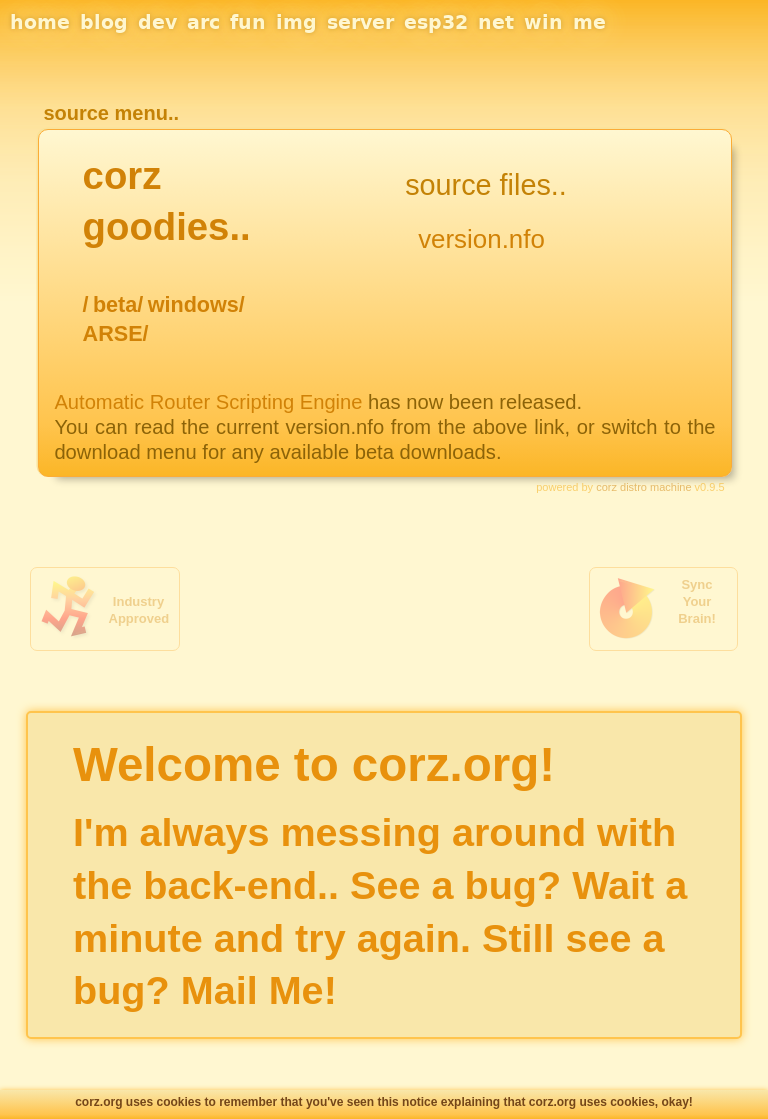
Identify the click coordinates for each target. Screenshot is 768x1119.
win (543, 22)
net (496, 22)
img (296, 22)
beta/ (118, 304)
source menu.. (111, 113)
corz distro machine (643, 487)
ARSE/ (116, 333)
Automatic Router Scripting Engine (208, 402)
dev (157, 22)
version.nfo (481, 239)
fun (248, 22)
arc (203, 22)
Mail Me (252, 990)
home (40, 22)
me (589, 22)
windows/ (196, 304)
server (360, 22)
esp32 (436, 22)
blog (104, 22)
